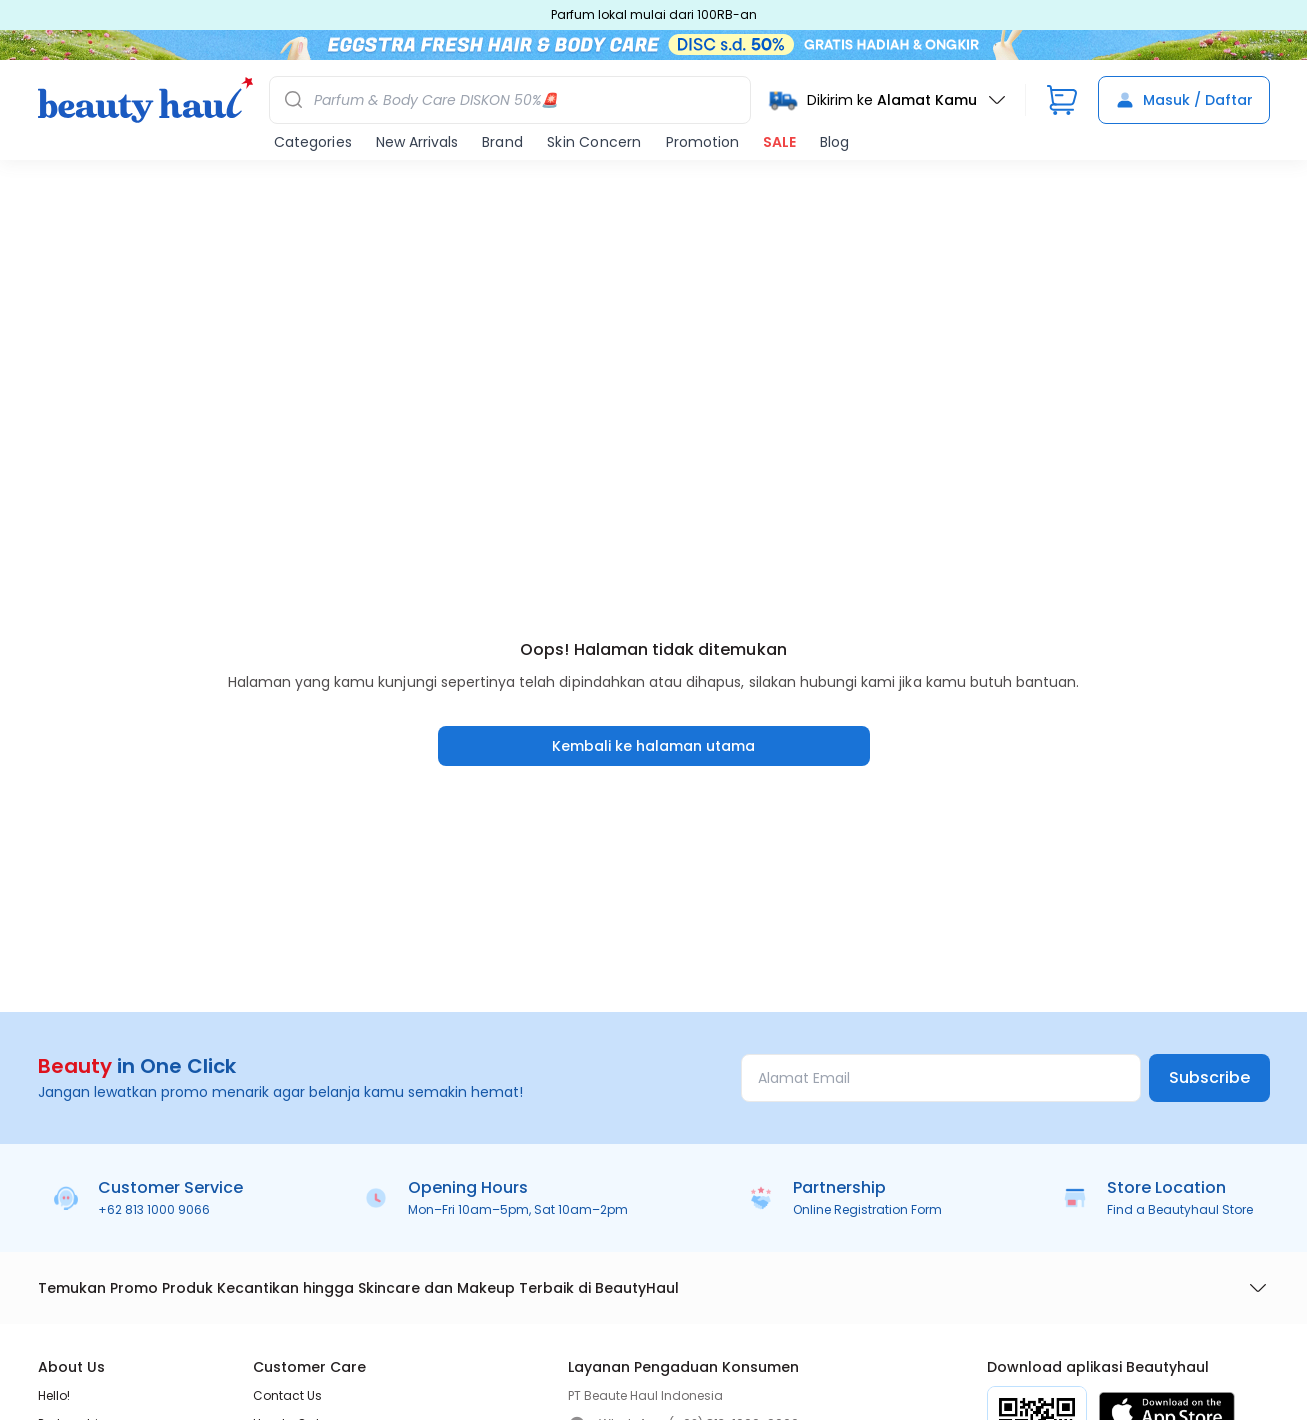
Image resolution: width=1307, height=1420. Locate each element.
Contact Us (287, 1395)
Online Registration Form (867, 1209)
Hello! (54, 1395)
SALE (779, 142)
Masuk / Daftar (1184, 100)
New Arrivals (417, 142)
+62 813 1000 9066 (154, 1209)
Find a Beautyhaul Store (1180, 1209)
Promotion (702, 142)
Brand (502, 142)
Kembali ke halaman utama (653, 746)
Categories (313, 142)
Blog (834, 142)
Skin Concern (594, 142)
